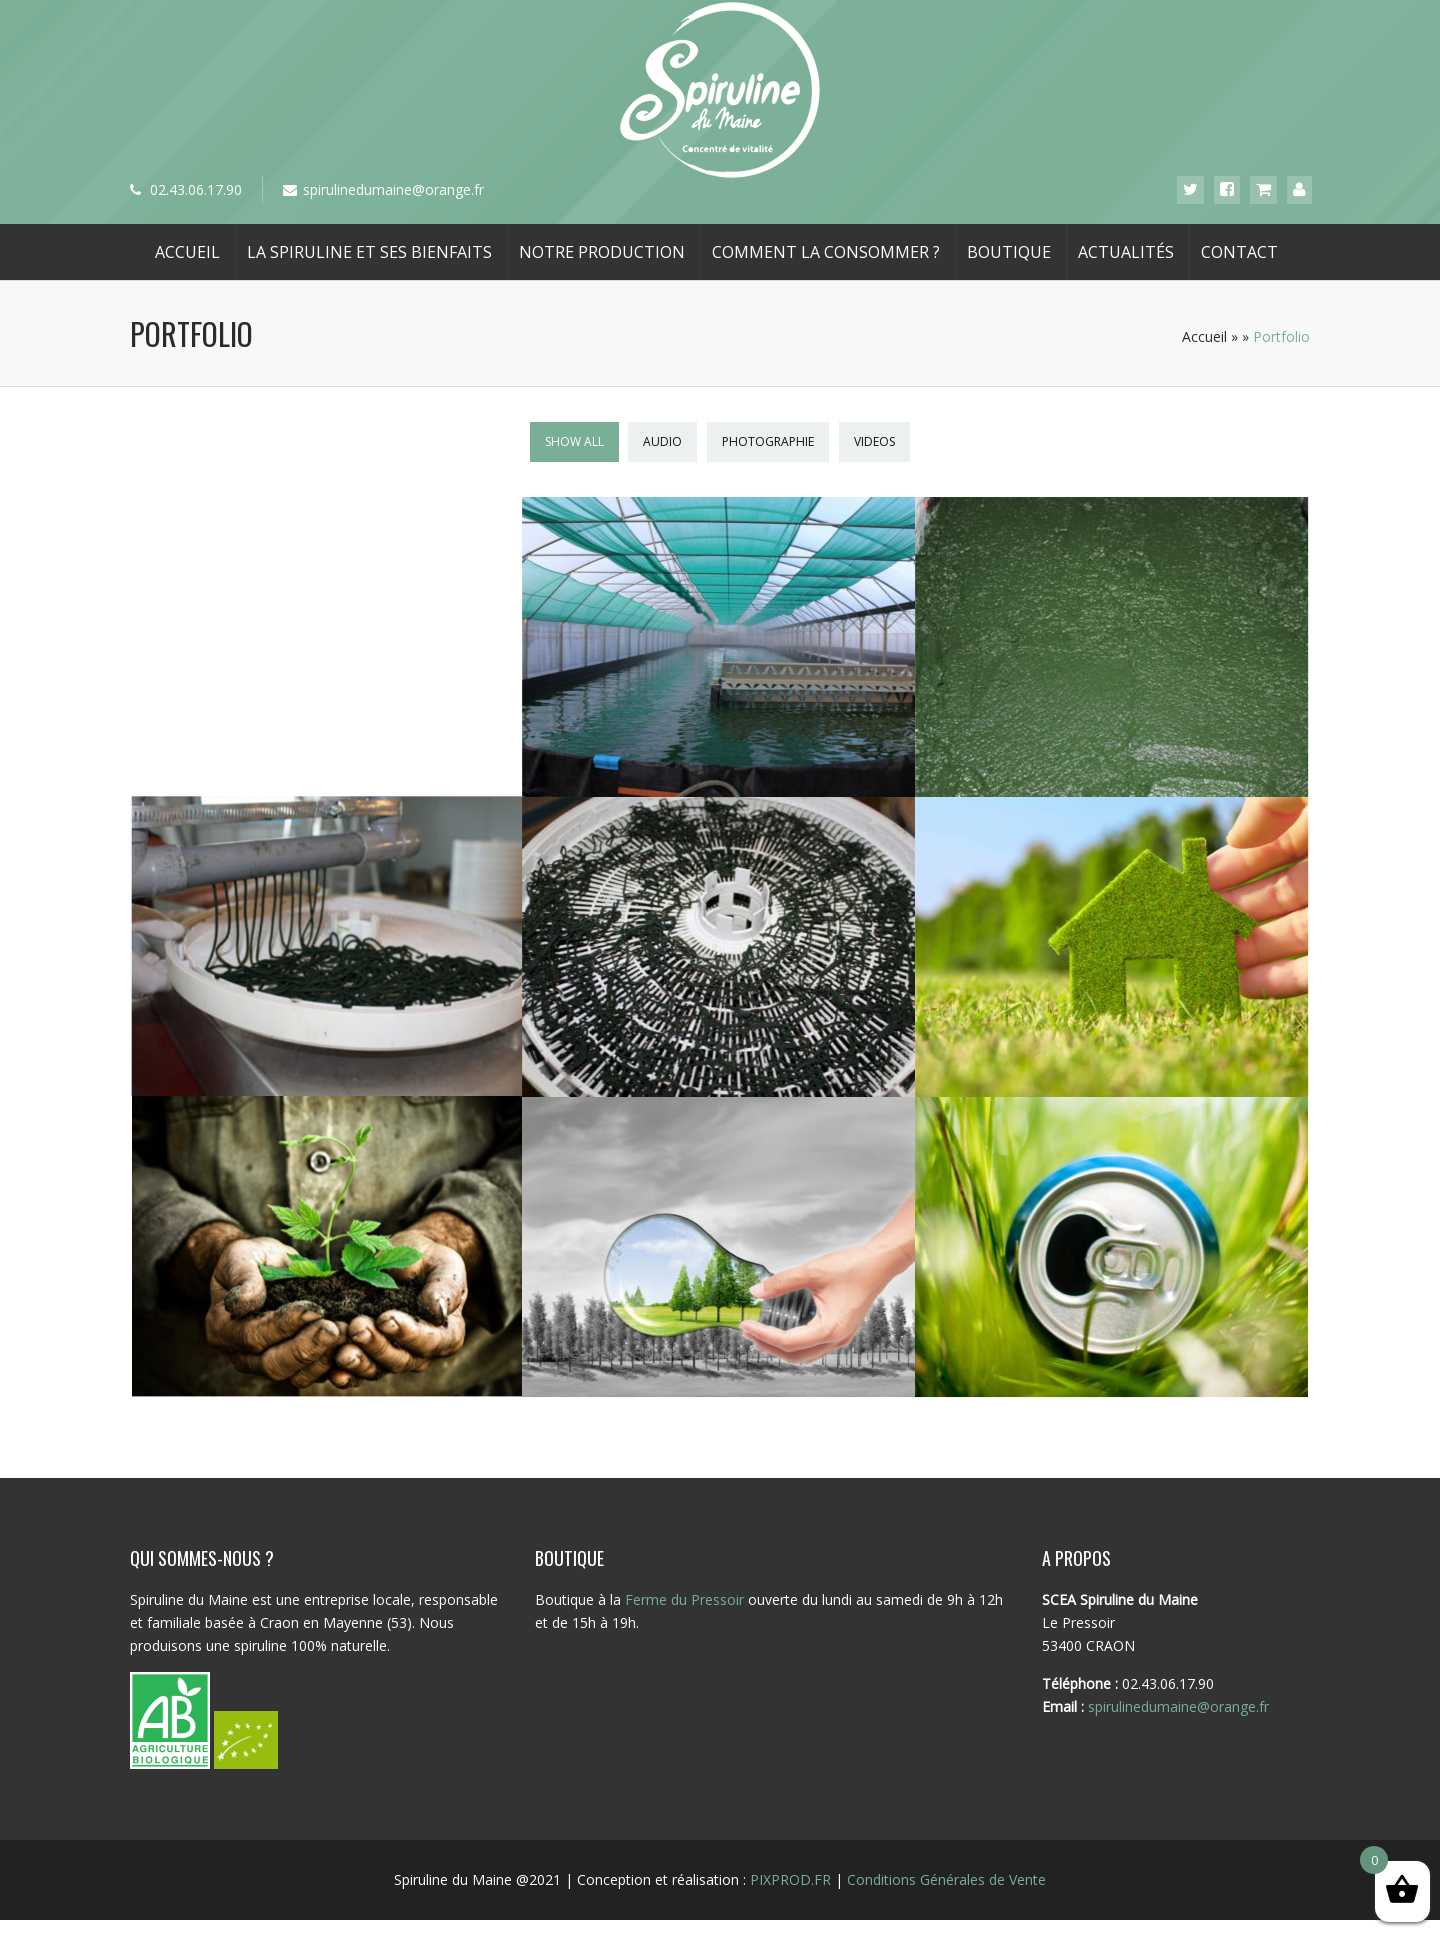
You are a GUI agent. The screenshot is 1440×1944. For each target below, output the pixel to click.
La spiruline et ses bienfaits (369, 252)
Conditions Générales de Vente (946, 1890)
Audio (662, 441)
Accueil (187, 252)
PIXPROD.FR (790, 1890)
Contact (1239, 252)
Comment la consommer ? (826, 252)
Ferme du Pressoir (684, 1609)
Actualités (1126, 252)
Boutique (1009, 252)
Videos (874, 441)
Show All (574, 441)
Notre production (602, 252)
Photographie (768, 441)
